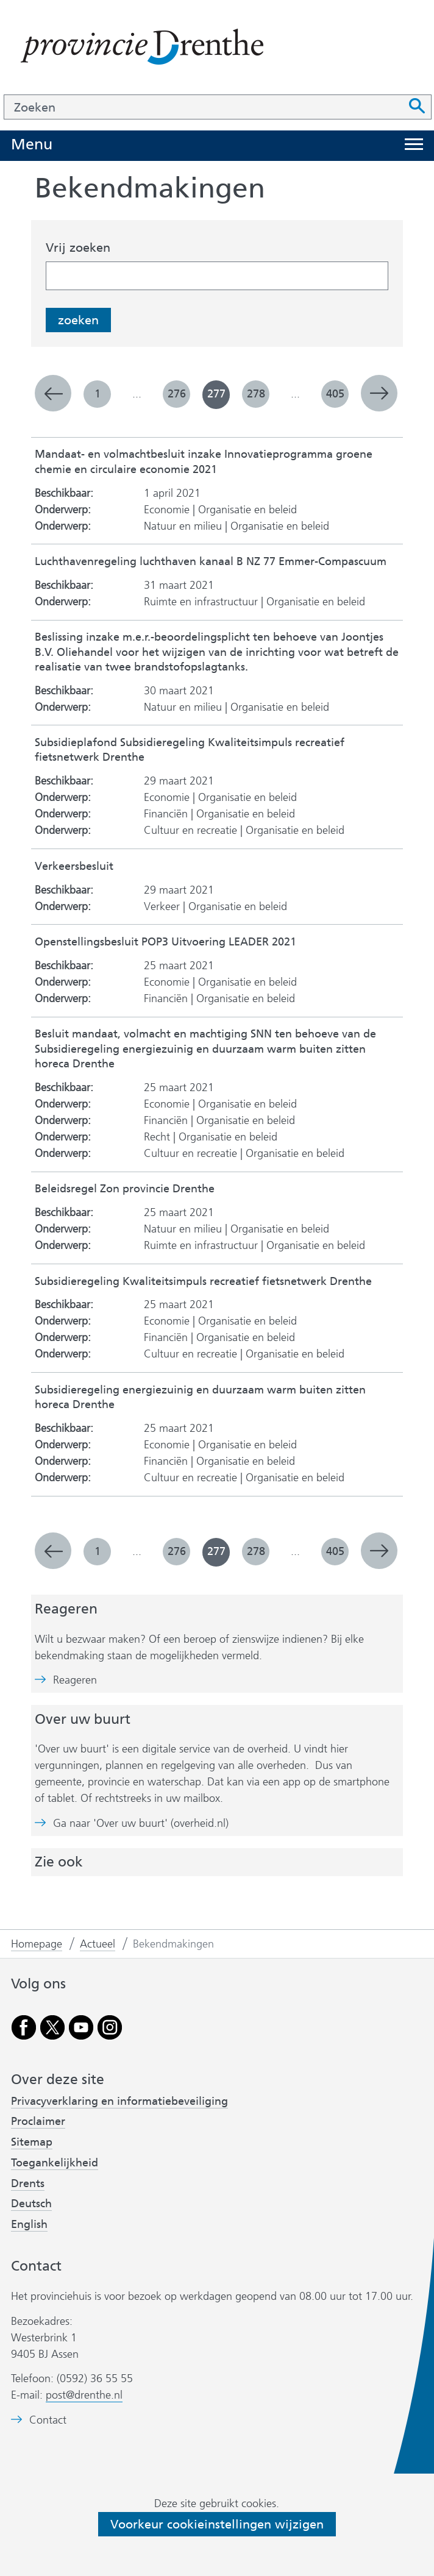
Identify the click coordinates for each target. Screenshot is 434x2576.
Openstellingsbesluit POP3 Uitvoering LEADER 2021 (165, 942)
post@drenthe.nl (84, 2395)
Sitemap (31, 2142)
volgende (379, 393)
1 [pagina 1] (97, 393)
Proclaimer (38, 2121)
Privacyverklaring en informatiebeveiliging (119, 2101)
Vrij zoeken (78, 247)
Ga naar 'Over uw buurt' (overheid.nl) (141, 1823)
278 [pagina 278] (256, 393)
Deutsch (31, 2203)
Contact (47, 2420)
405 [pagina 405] (335, 393)
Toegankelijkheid (54, 2162)
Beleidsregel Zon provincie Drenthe (125, 1189)
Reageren (75, 1680)
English (29, 2224)
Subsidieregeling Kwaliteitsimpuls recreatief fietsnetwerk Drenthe (203, 1282)
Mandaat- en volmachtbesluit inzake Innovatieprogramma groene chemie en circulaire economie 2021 (203, 461)
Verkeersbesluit (74, 866)
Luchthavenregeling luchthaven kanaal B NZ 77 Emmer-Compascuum (210, 562)
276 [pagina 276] (177, 393)
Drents (27, 2183)
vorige (53, 393)
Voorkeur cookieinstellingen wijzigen (217, 2524)
